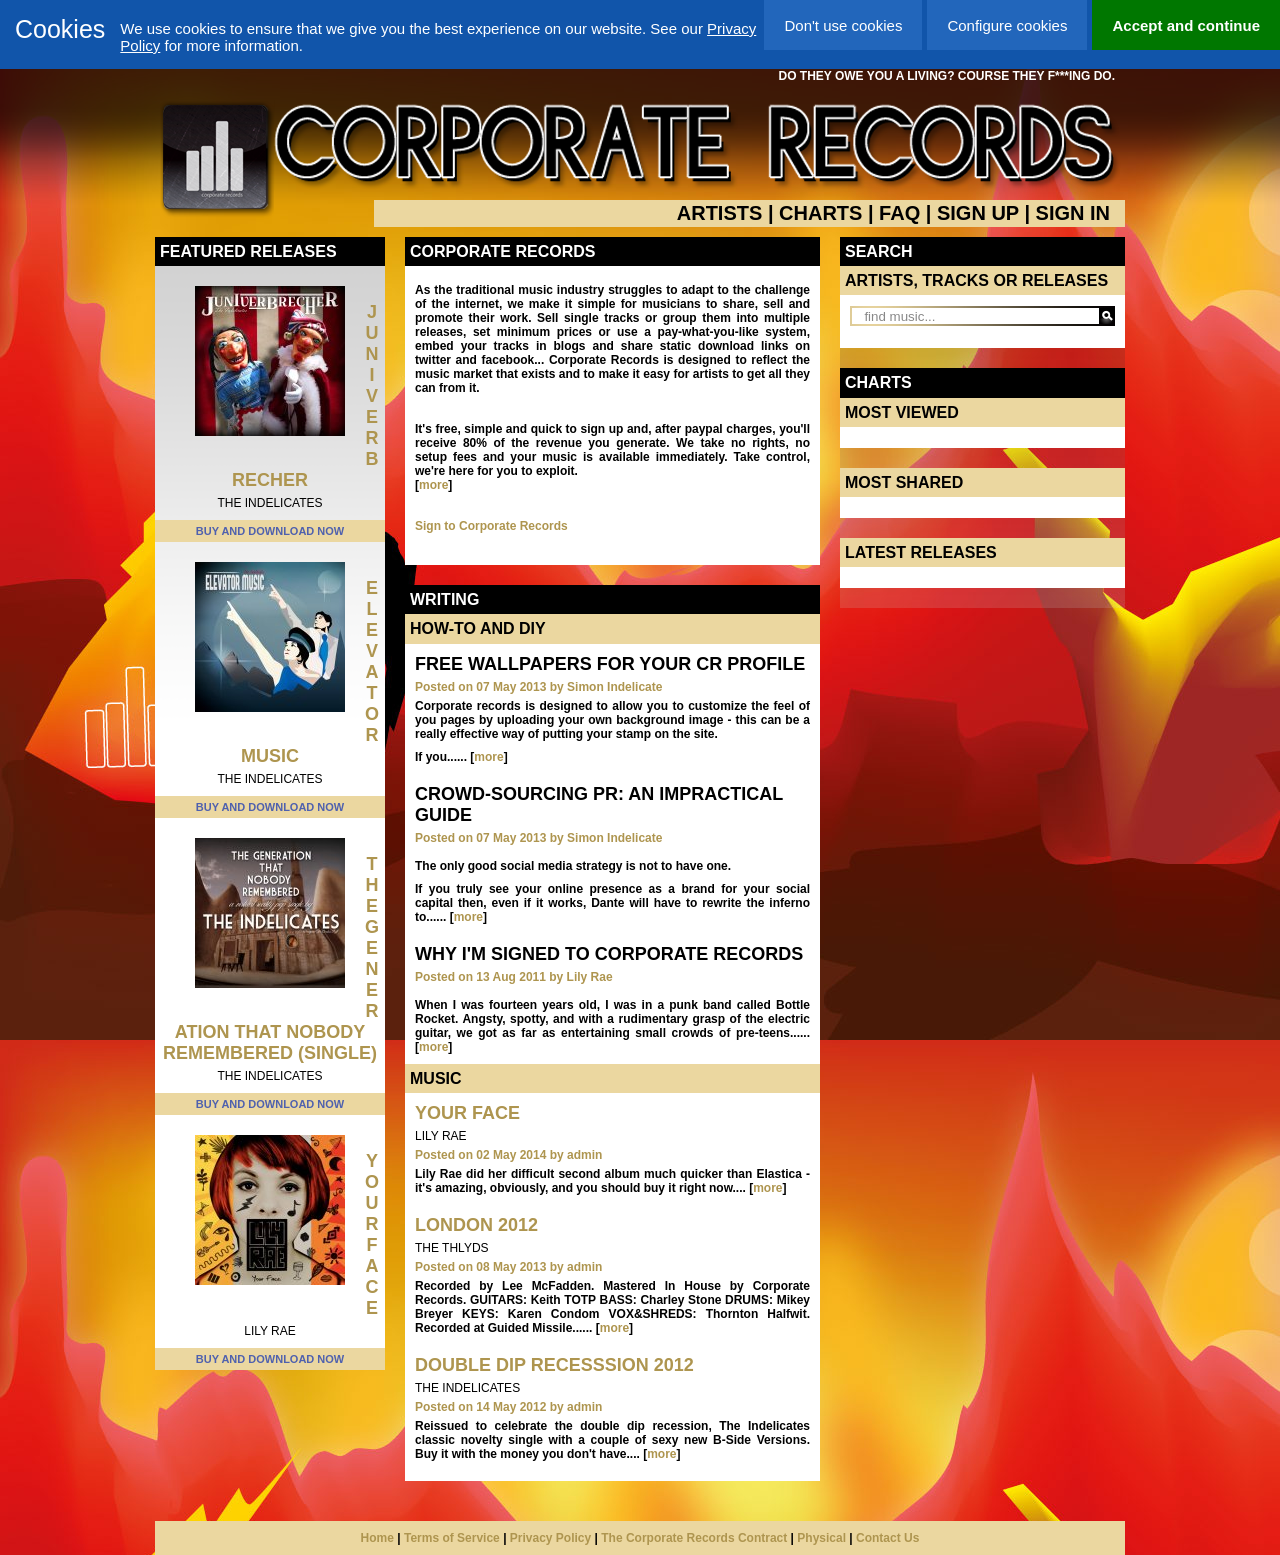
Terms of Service (452, 1538)
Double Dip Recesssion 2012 (554, 1365)
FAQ (899, 213)
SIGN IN (1073, 213)
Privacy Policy (550, 1538)
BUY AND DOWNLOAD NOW (270, 531)
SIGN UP (978, 213)
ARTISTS (720, 213)
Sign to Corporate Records (491, 526)
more (433, 485)
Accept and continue (1186, 25)
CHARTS (820, 213)
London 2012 (476, 1225)
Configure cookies (1007, 25)
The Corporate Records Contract (694, 1538)
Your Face (372, 1234)
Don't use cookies (843, 25)
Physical (821, 1538)
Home (377, 1538)
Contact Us (887, 1538)
